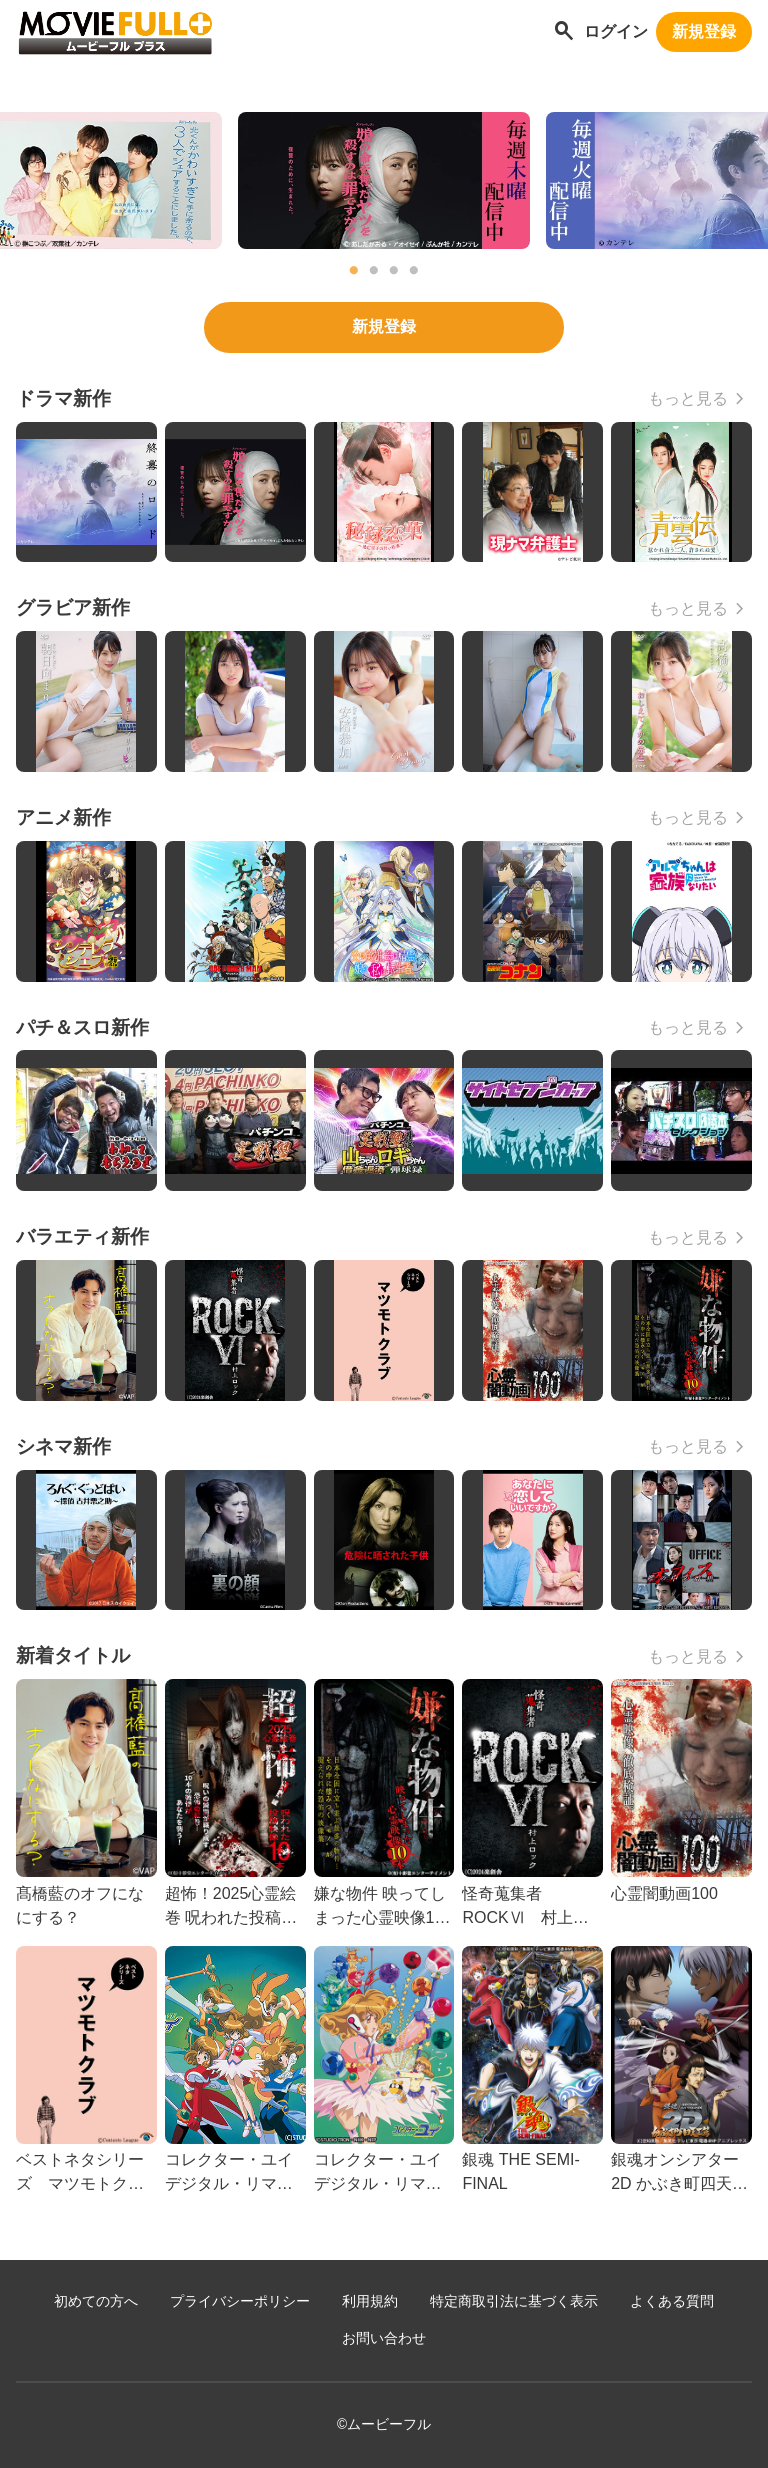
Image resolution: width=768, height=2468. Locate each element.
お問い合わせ (384, 2338)
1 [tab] (354, 271)
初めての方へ (96, 2301)
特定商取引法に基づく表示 (514, 2301)
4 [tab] (414, 271)
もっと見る (688, 398)
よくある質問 (672, 2301)
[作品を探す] (564, 32)
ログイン (616, 31)
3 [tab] (394, 271)
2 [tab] (374, 271)
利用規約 (370, 2301)
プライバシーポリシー (240, 2301)
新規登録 (704, 31)
